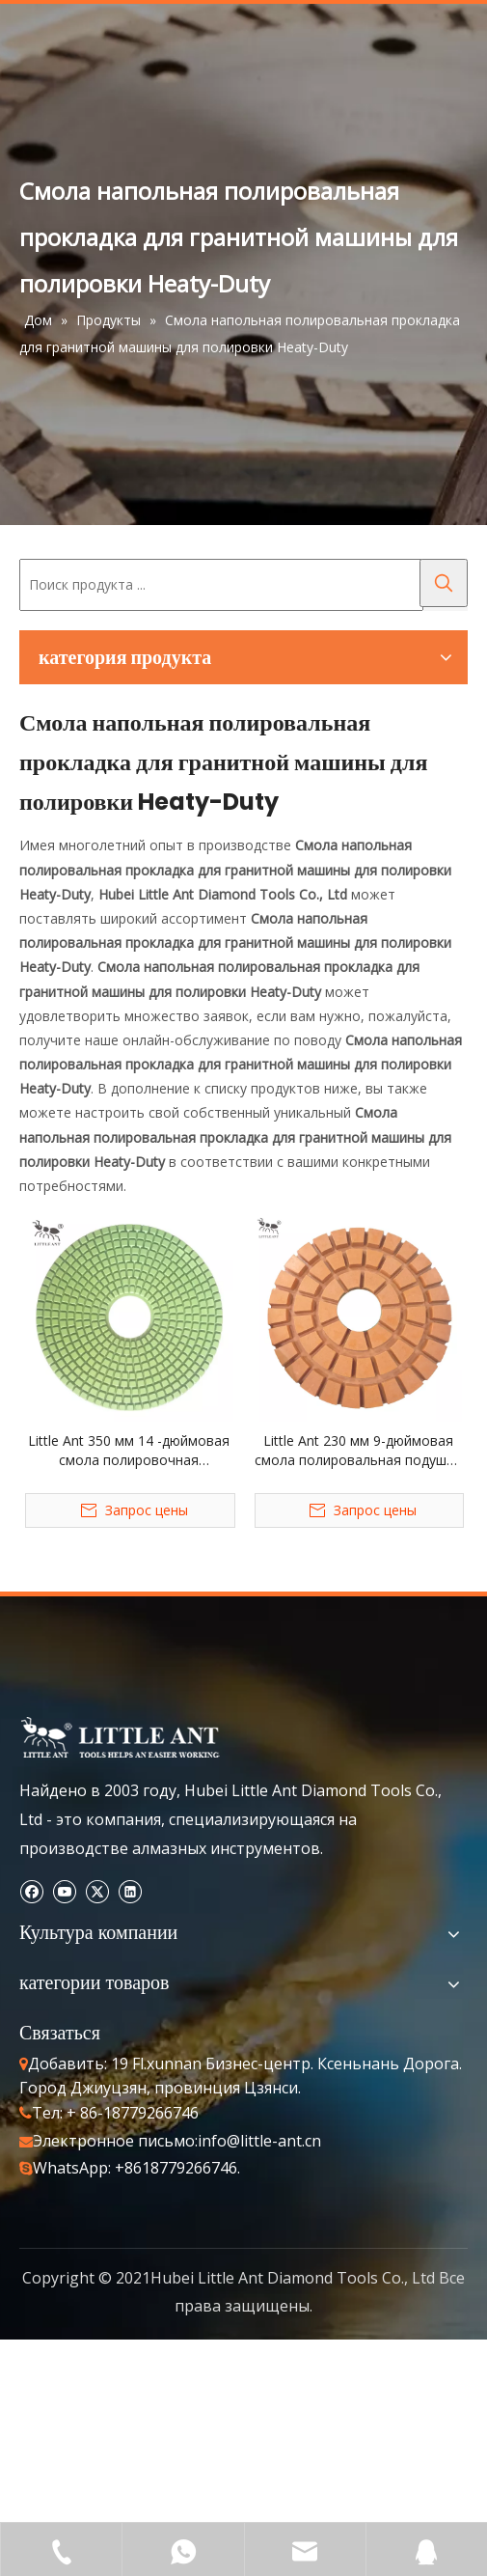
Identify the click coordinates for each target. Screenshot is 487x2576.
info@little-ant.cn (259, 2140)
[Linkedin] (130, 1890)
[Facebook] (31, 1890)
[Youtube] (64, 1890)
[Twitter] (97, 1890)
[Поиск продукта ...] (221, 585)
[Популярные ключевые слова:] (443, 583)
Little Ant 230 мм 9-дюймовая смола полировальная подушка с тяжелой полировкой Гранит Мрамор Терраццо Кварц (358, 1450)
